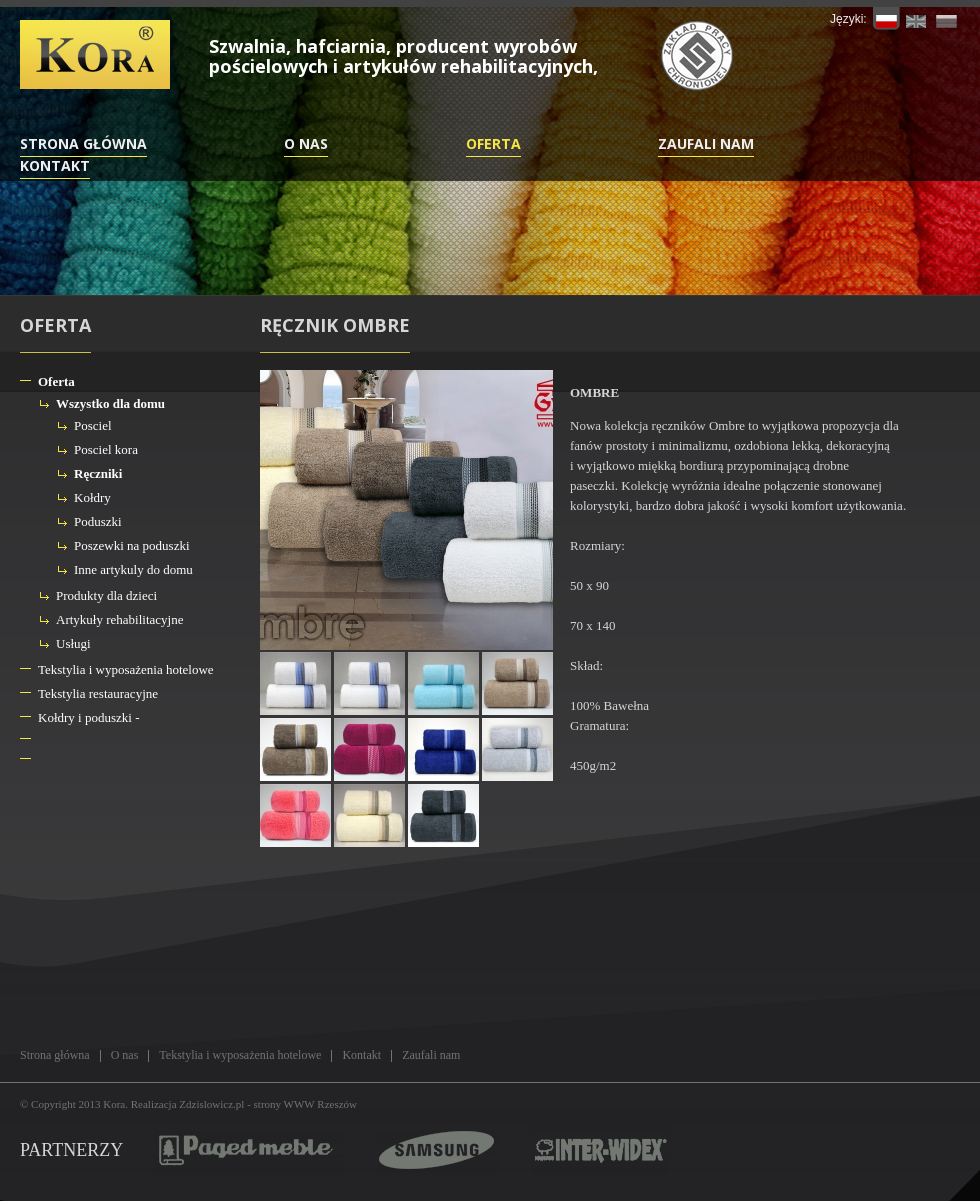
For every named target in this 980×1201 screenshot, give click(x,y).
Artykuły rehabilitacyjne (119, 619)
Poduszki (98, 521)
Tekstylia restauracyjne (98, 693)
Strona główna (83, 143)
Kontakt (55, 165)
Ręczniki (98, 473)
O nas (306, 143)
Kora (114, 1104)
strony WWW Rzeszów (305, 1104)
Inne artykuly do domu (133, 569)
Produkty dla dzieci (106, 595)
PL (886, 18)
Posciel (93, 425)
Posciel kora (106, 449)
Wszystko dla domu (110, 403)
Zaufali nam (706, 143)
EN (916, 18)
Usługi (73, 643)
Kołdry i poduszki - (88, 717)
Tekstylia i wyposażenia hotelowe (126, 669)
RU (946, 18)
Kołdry (92, 497)
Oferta (493, 143)
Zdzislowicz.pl (211, 1104)
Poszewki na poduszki (132, 545)
